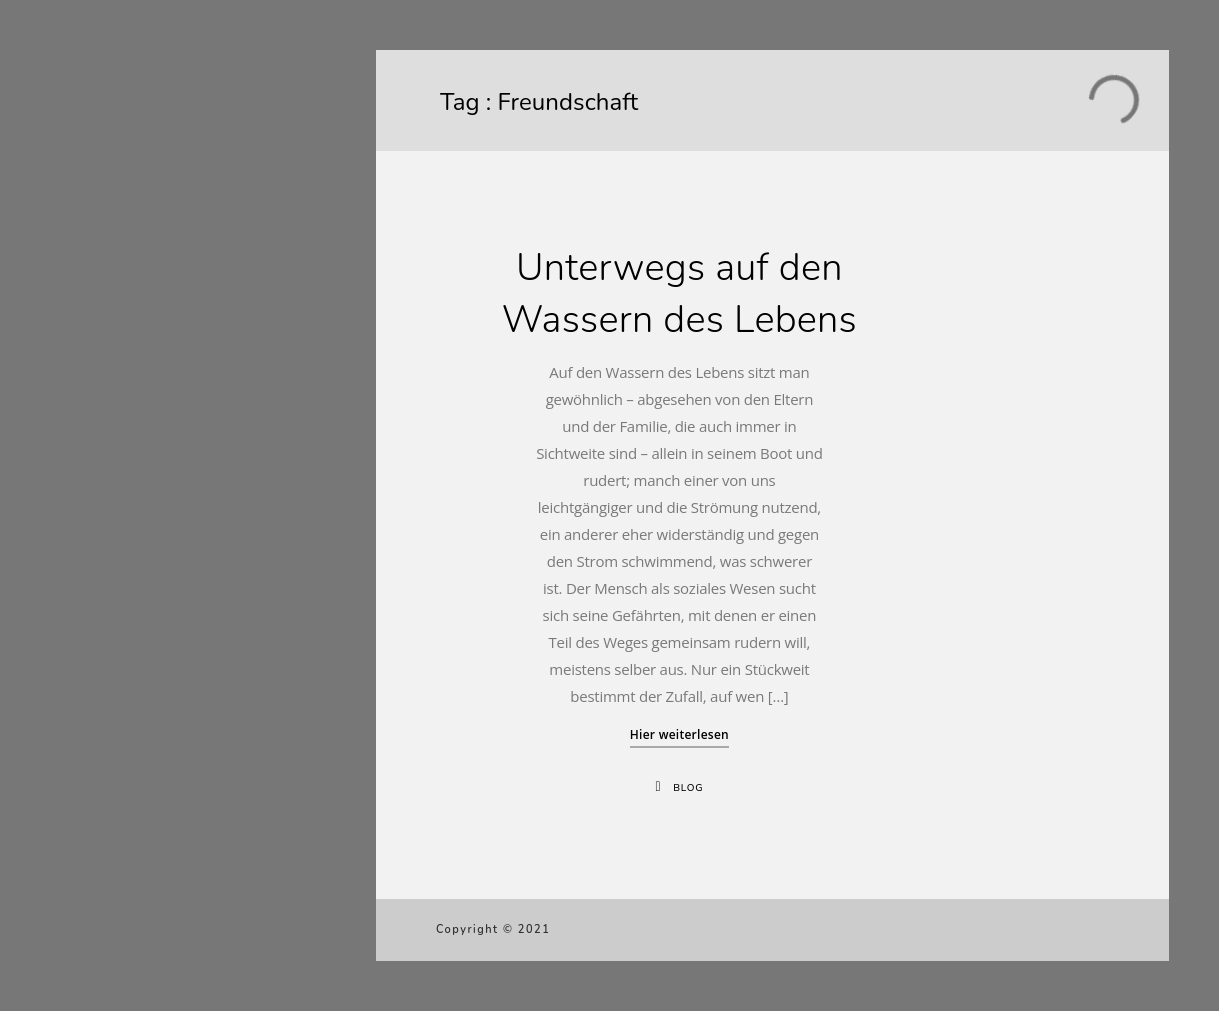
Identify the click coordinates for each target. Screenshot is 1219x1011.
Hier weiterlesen (679, 734)
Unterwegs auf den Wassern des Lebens (679, 293)
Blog (688, 788)
